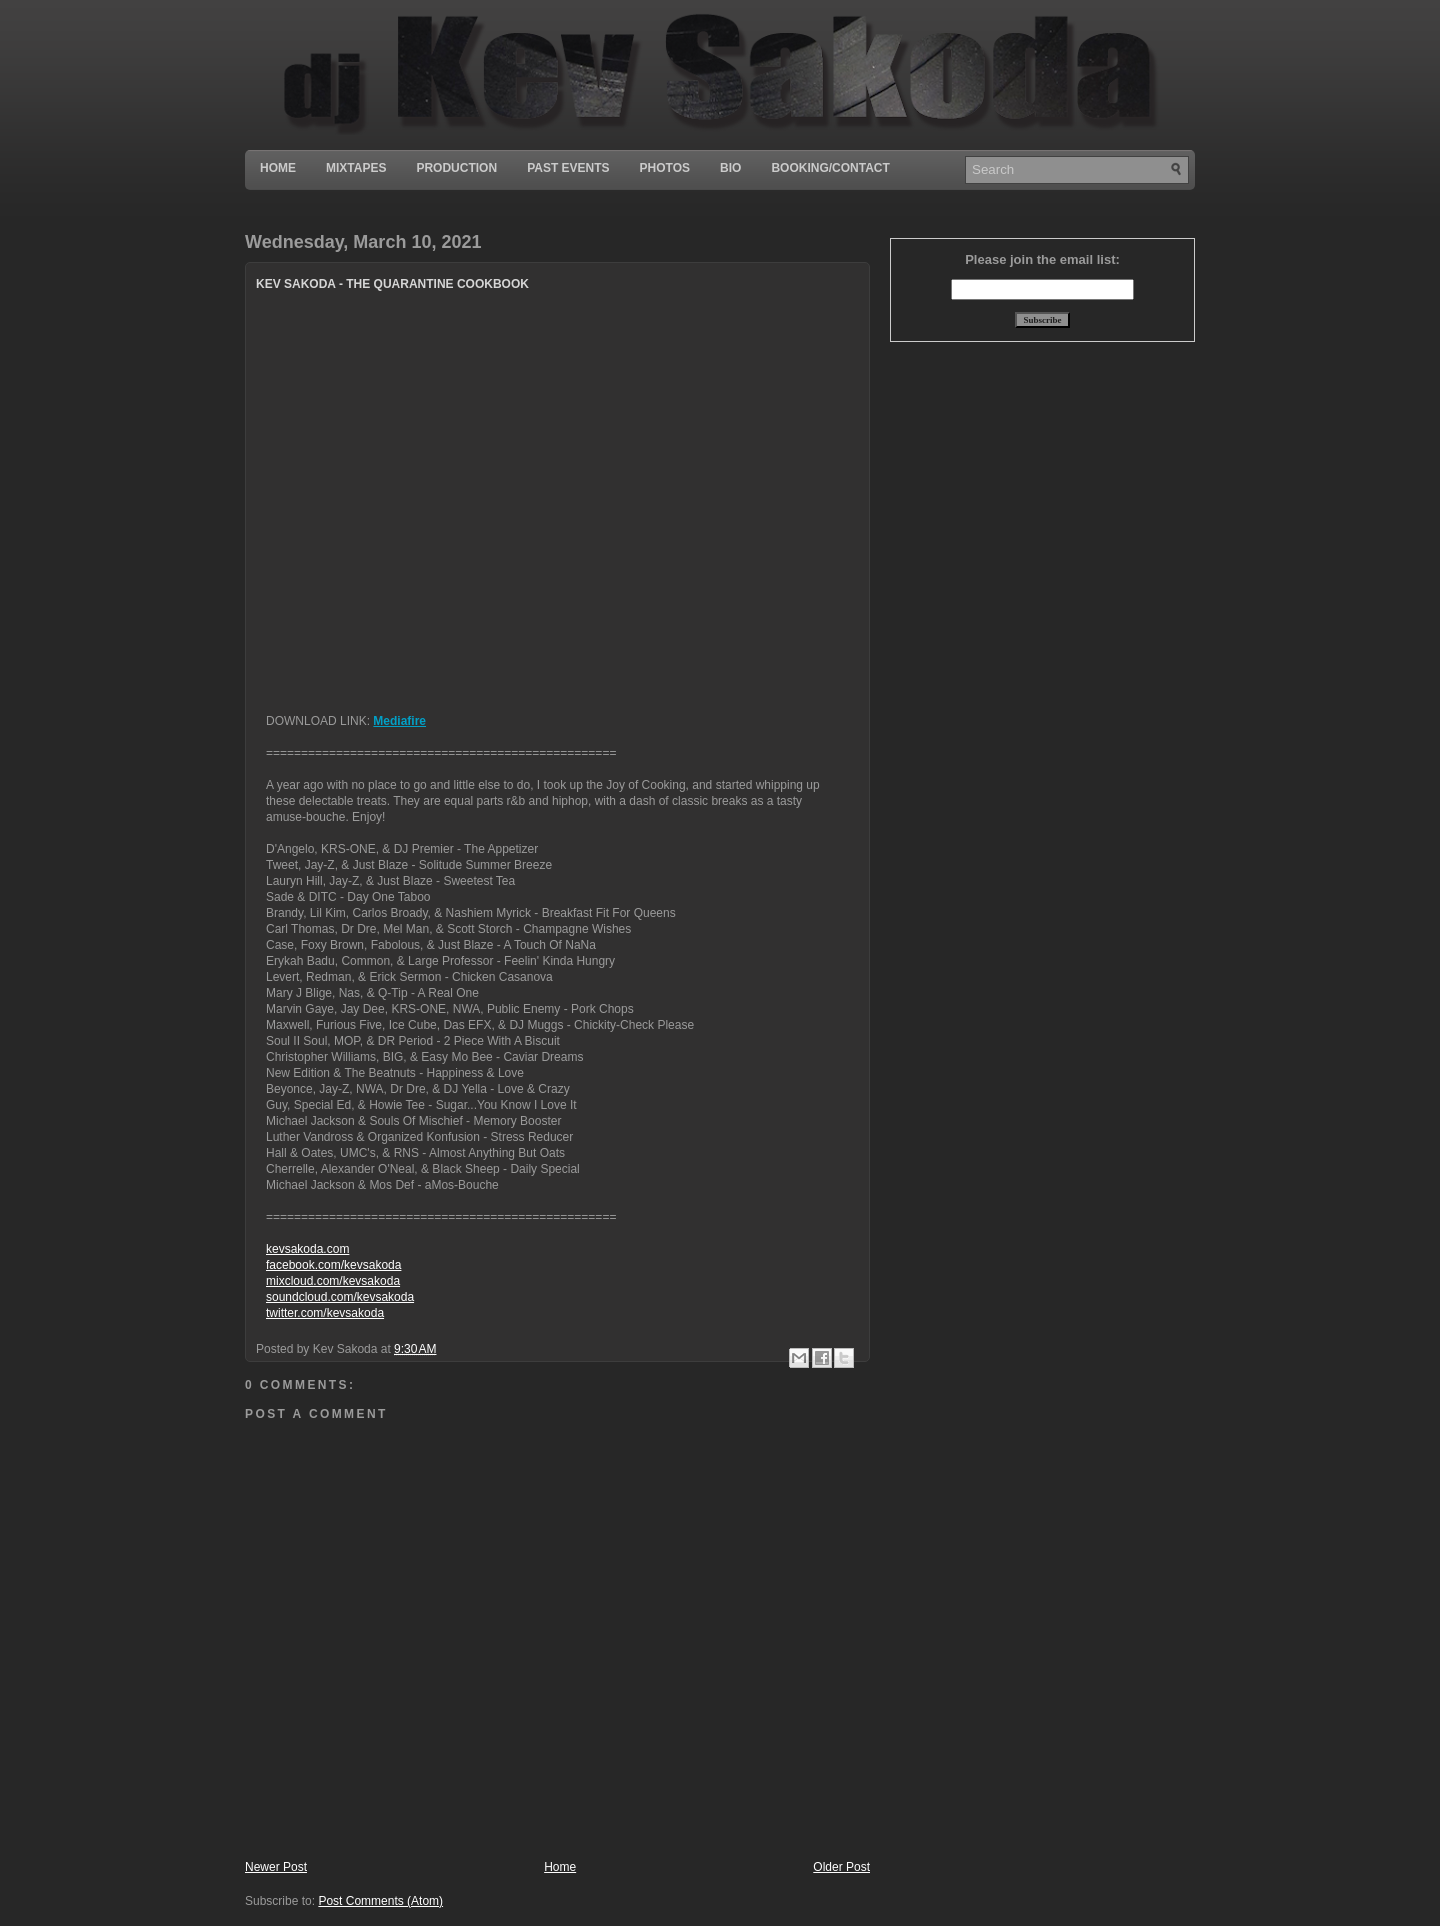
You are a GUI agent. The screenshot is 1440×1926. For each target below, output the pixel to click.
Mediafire (399, 721)
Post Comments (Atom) (380, 1901)
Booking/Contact (830, 168)
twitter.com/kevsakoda (325, 1313)
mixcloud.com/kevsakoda (333, 1281)
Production (456, 168)
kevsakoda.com (307, 1249)
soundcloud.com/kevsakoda (340, 1297)
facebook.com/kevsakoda (333, 1265)
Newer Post (276, 1867)
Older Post (841, 1867)
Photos (665, 168)
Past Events (568, 168)
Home (278, 168)
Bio (730, 168)
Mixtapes (356, 168)
